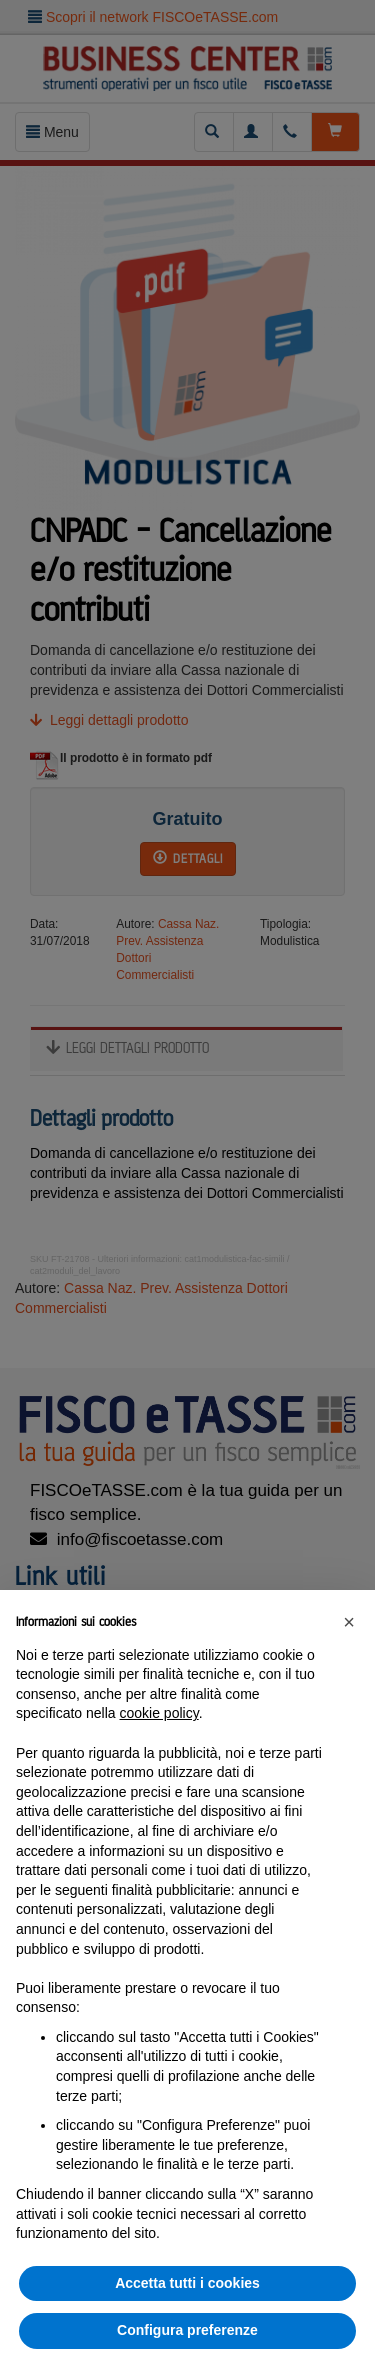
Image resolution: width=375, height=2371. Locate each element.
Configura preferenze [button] (187, 2330)
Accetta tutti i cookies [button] (187, 2283)
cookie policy (159, 1713)
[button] (349, 1622)
